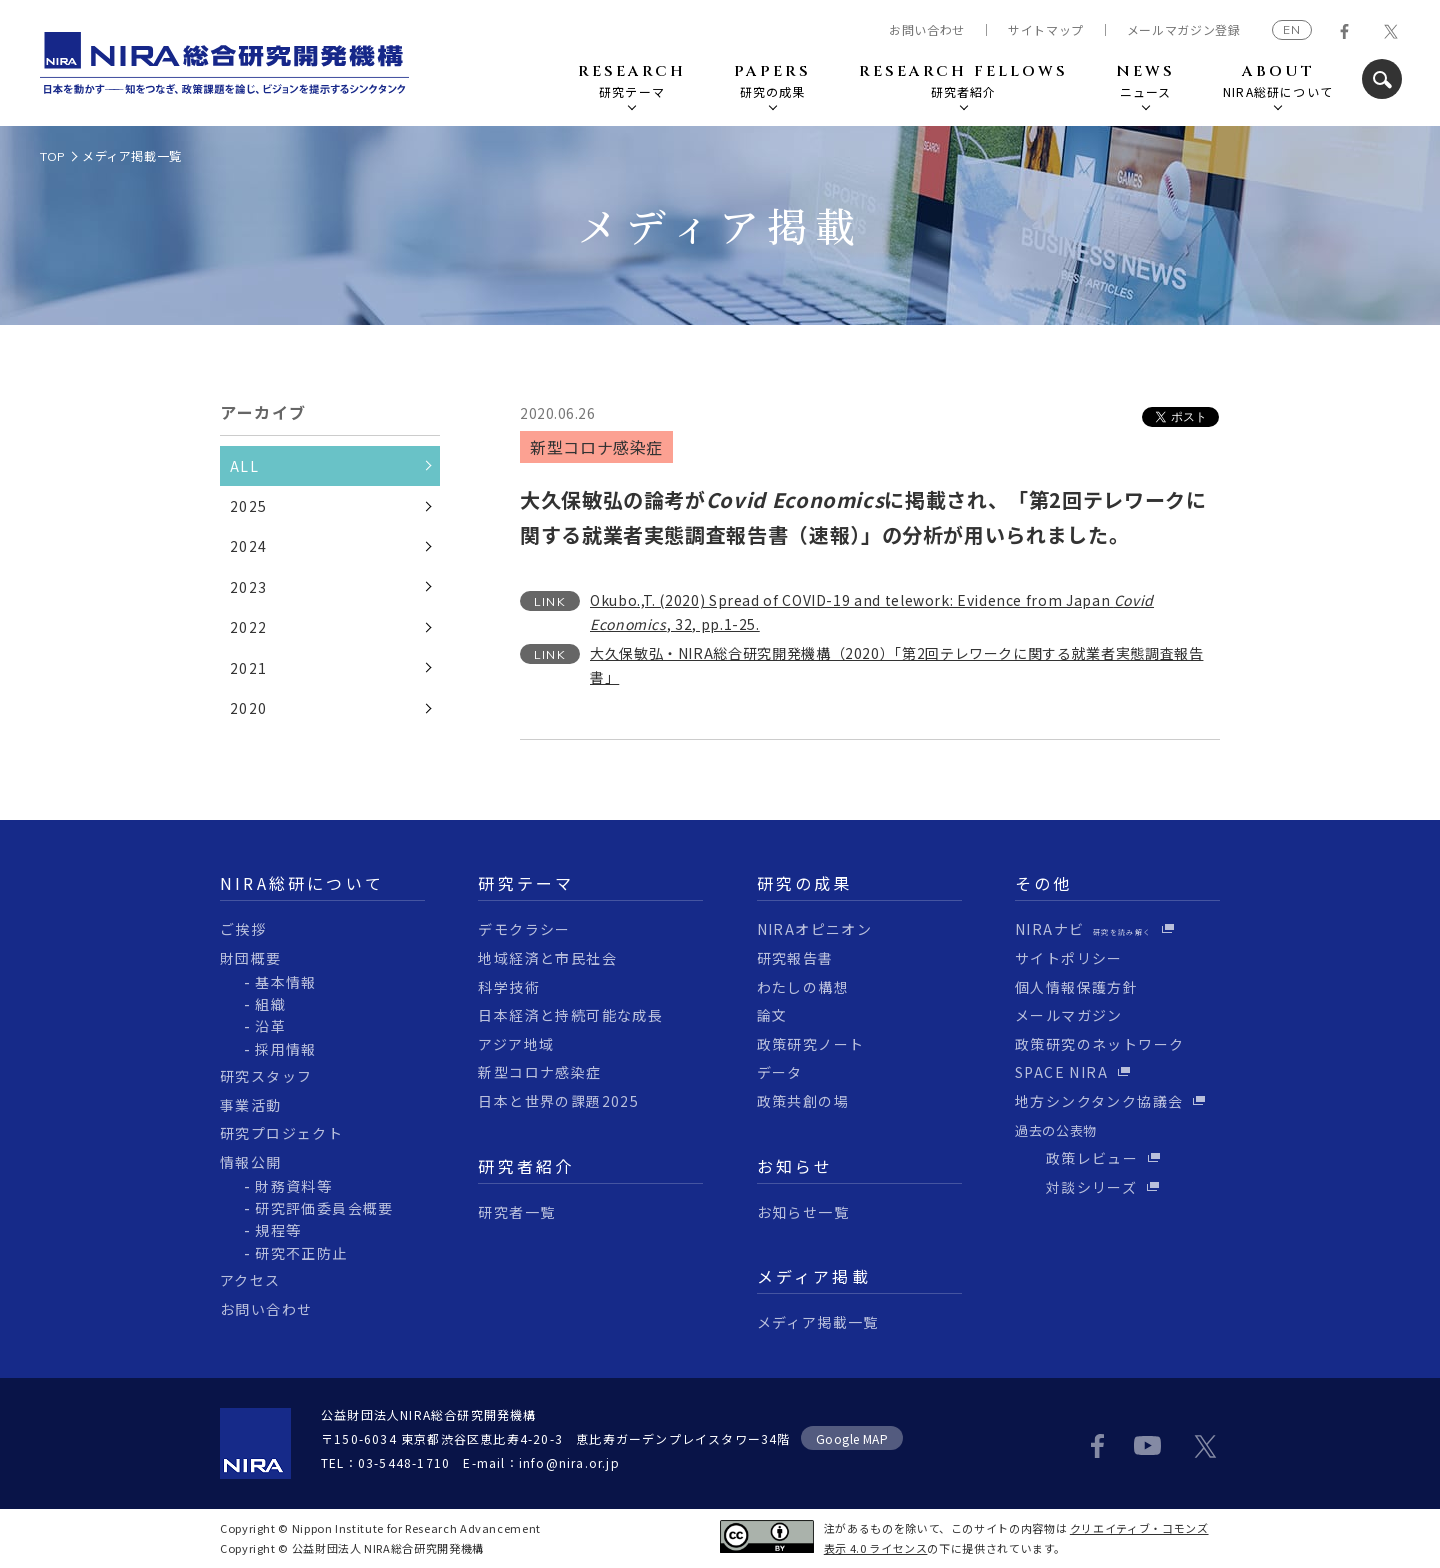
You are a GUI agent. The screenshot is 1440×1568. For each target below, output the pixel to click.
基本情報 (286, 982)
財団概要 (251, 958)
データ (780, 1072)
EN (1292, 29)
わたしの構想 (803, 987)
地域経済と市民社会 (547, 958)
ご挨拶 (243, 929)
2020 (249, 708)
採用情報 (286, 1049)
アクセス (250, 1280)
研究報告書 (795, 958)
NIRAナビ (1083, 929)
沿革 (270, 1026)
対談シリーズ (1076, 1187)
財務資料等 (293, 1186)
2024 (249, 546)
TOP (53, 156)
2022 (249, 627)
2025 (249, 506)
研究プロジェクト (281, 1133)
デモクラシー (524, 929)
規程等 (278, 1230)
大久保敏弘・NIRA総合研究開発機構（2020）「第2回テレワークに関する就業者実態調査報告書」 (896, 665)
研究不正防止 (301, 1253)
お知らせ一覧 (803, 1212)
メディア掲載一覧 (132, 155)
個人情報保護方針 (1076, 987)
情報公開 (251, 1162)
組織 (270, 1004)
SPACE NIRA (1061, 1072)
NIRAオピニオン (815, 929)
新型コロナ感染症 (539, 1072)
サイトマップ (1046, 30)
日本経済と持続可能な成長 (570, 1015)
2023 (249, 587)
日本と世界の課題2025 (558, 1101)
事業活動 (251, 1105)
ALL (244, 466)
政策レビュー (1076, 1158)
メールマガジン (1069, 1015)
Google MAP (852, 1438)
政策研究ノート (811, 1044)
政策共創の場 (803, 1101)
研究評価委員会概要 (324, 1208)
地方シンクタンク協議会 (1099, 1101)
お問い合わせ (927, 30)
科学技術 (509, 987)
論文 (772, 1015)
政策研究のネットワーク (1099, 1044)
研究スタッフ (266, 1076)
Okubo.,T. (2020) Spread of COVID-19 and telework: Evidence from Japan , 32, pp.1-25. (872, 612)
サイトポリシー (1069, 958)
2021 (249, 668)
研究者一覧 (516, 1212)
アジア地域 (516, 1044)
